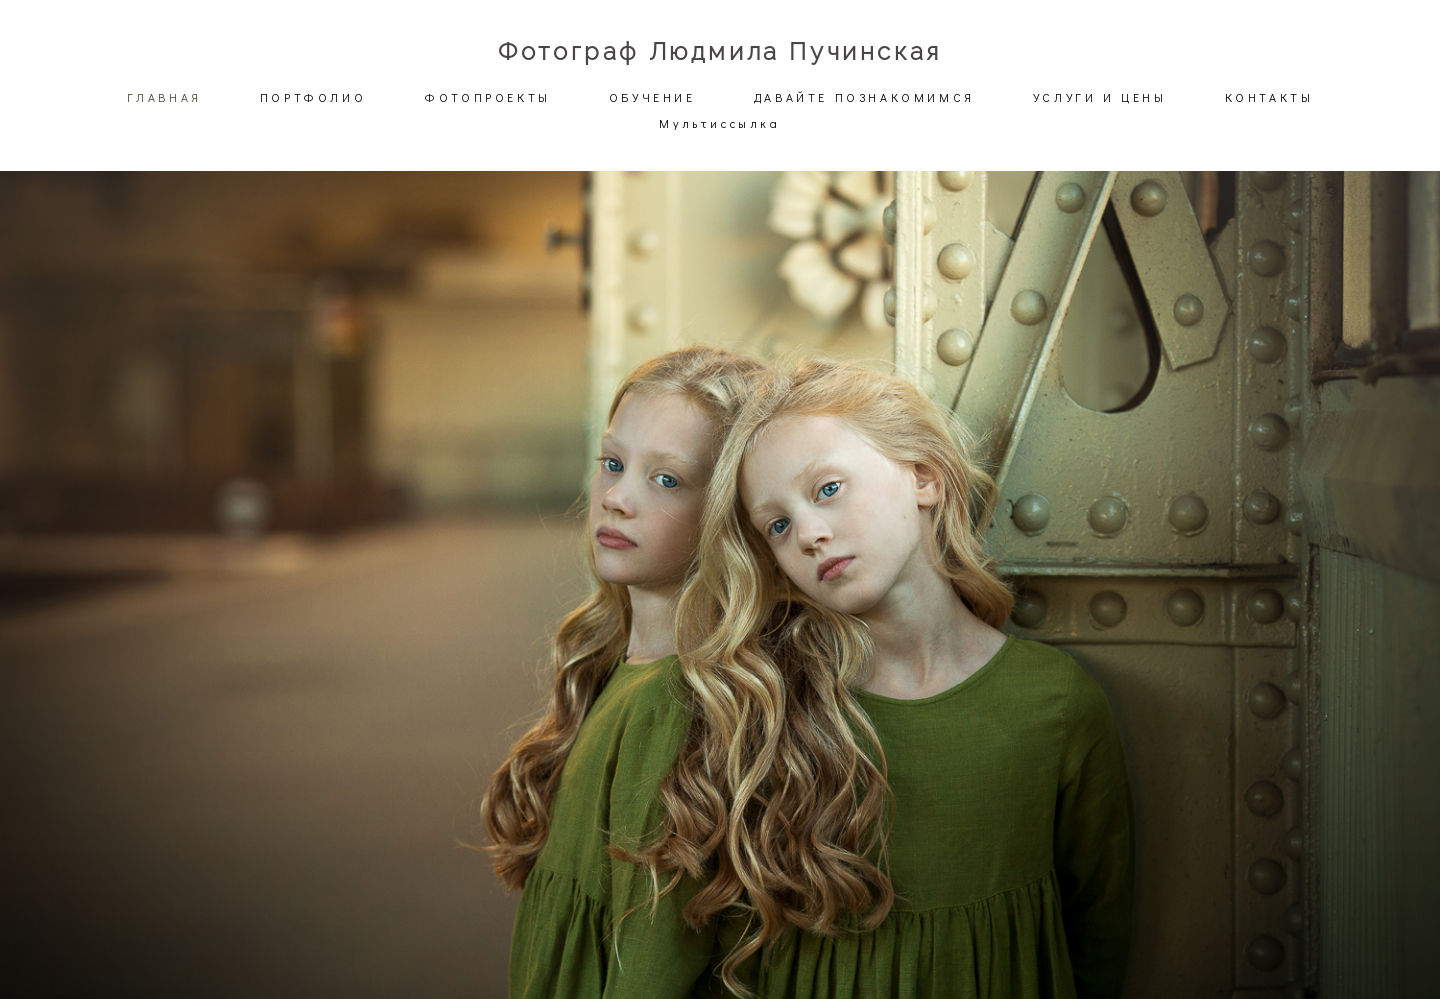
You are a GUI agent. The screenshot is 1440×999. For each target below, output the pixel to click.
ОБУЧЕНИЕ (652, 97)
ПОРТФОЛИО (313, 97)
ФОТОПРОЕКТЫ (487, 97)
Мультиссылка (719, 123)
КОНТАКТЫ (1269, 97)
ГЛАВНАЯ (164, 97)
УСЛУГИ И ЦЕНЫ (1100, 97)
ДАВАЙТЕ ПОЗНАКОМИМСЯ (864, 97)
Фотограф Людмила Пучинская (720, 52)
